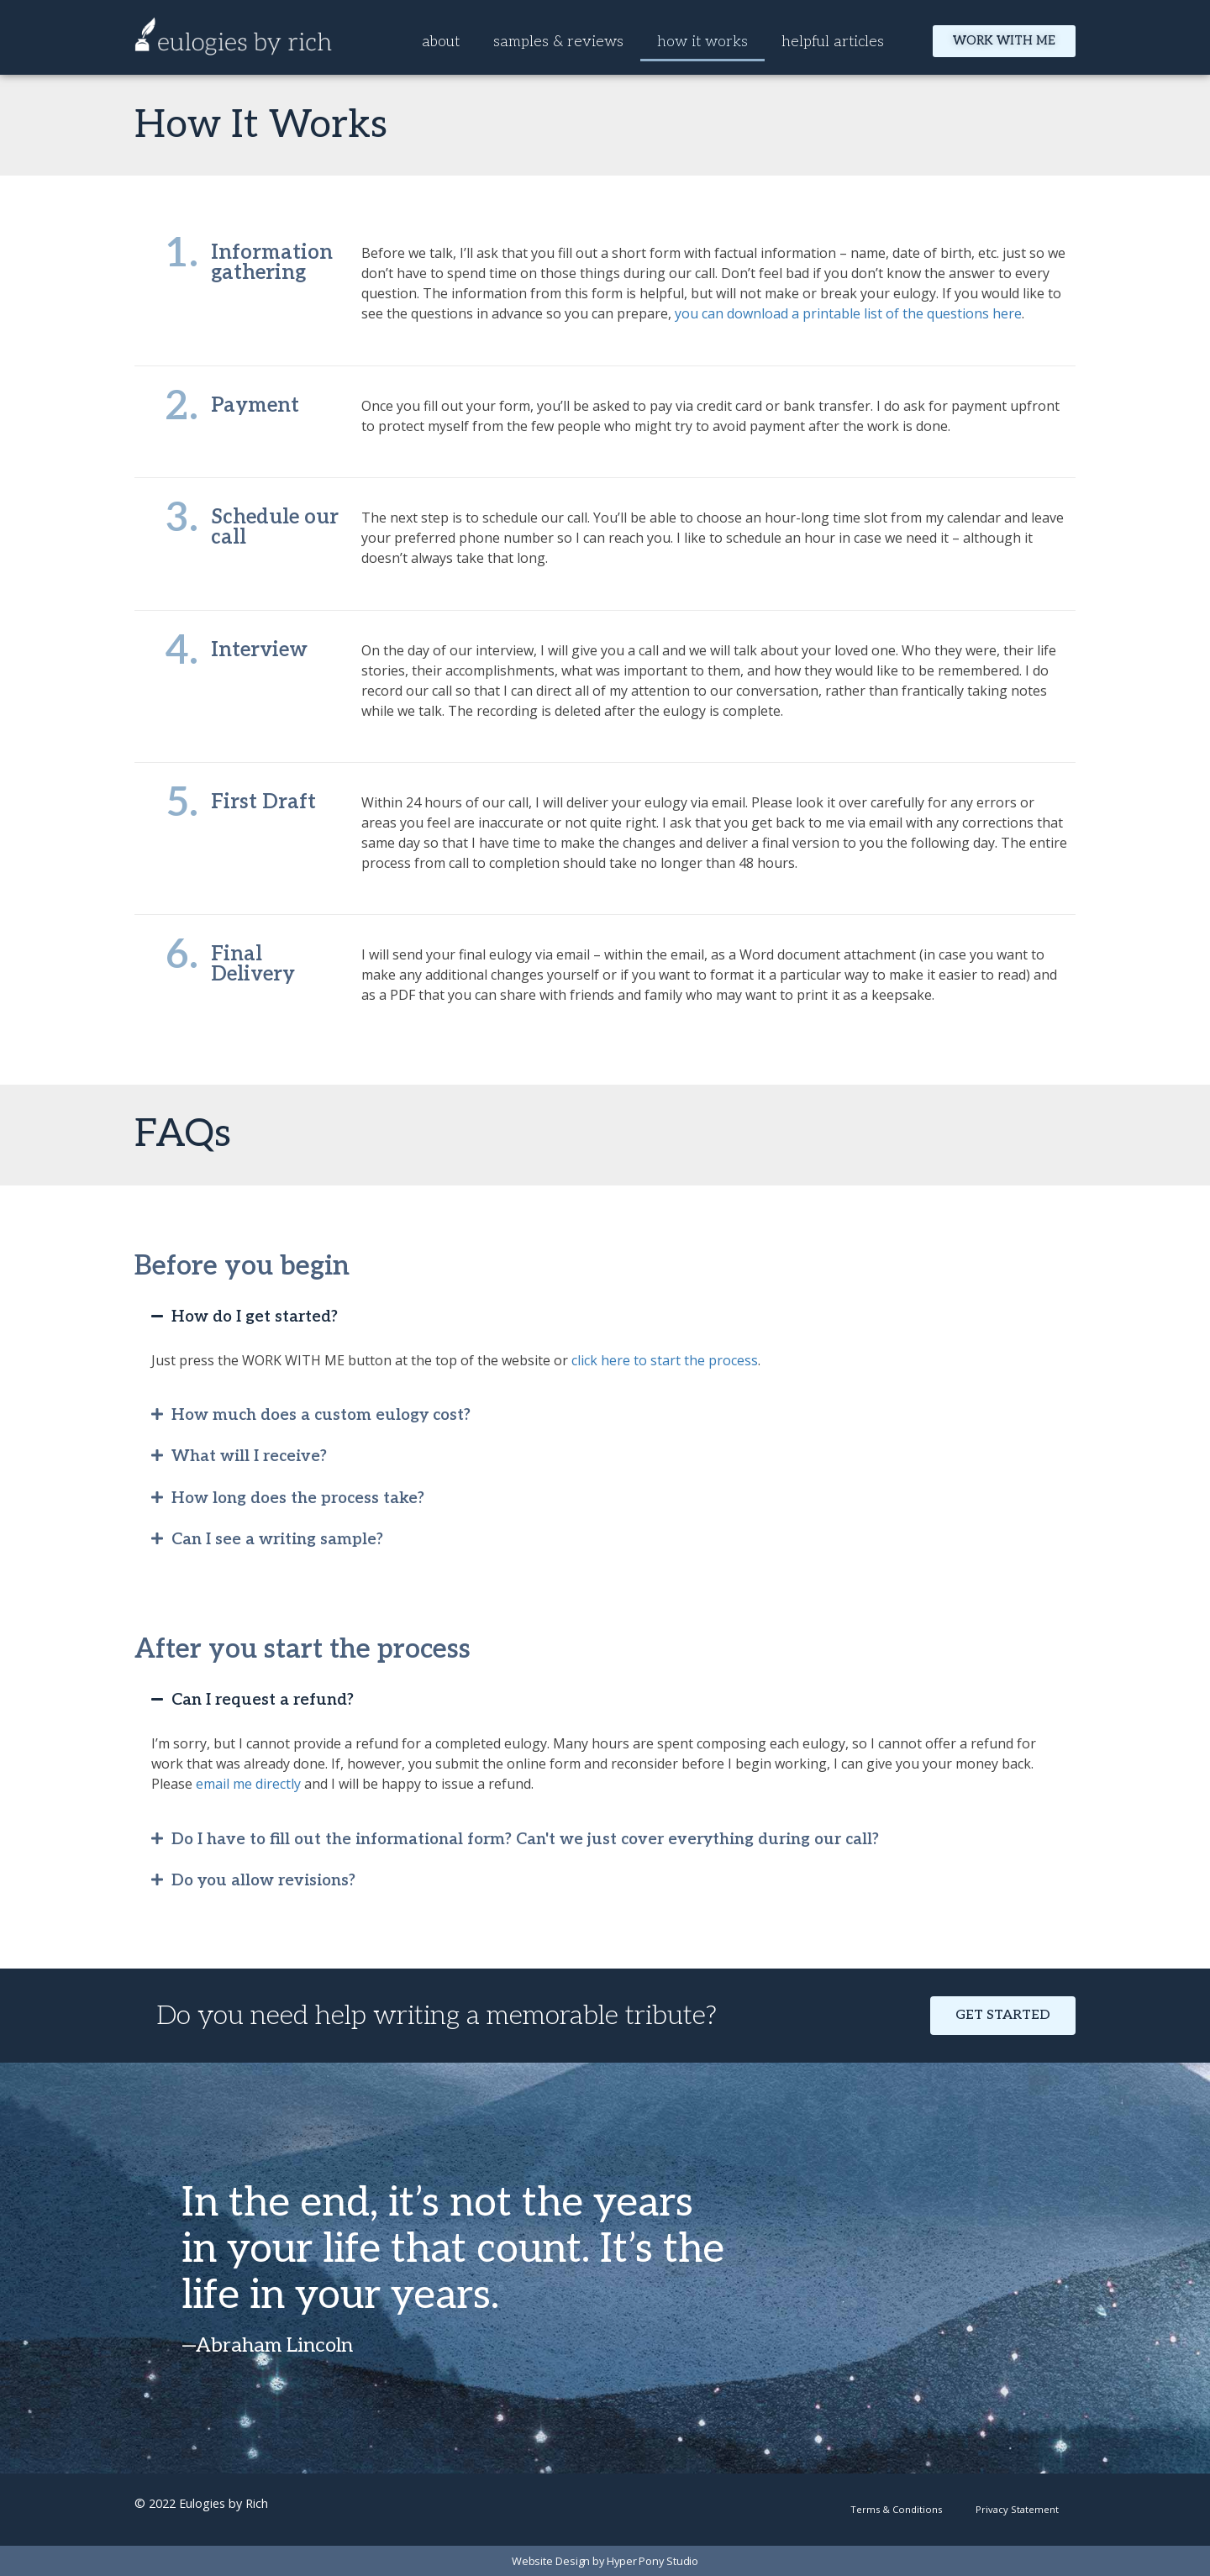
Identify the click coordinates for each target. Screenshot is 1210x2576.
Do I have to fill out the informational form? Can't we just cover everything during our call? (525, 1839)
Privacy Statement (1017, 2509)
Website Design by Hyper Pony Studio (605, 2560)
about (441, 41)
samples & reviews (558, 41)
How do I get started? (254, 1317)
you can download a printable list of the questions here (848, 313)
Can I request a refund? (262, 1700)
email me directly (248, 1783)
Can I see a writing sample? (277, 1539)
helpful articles (832, 41)
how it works (702, 41)
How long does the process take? (297, 1498)
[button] (605, 1317)
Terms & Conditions (896, 2509)
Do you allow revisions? (263, 1880)
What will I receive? (249, 1456)
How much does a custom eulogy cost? (321, 1415)
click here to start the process (664, 1360)
